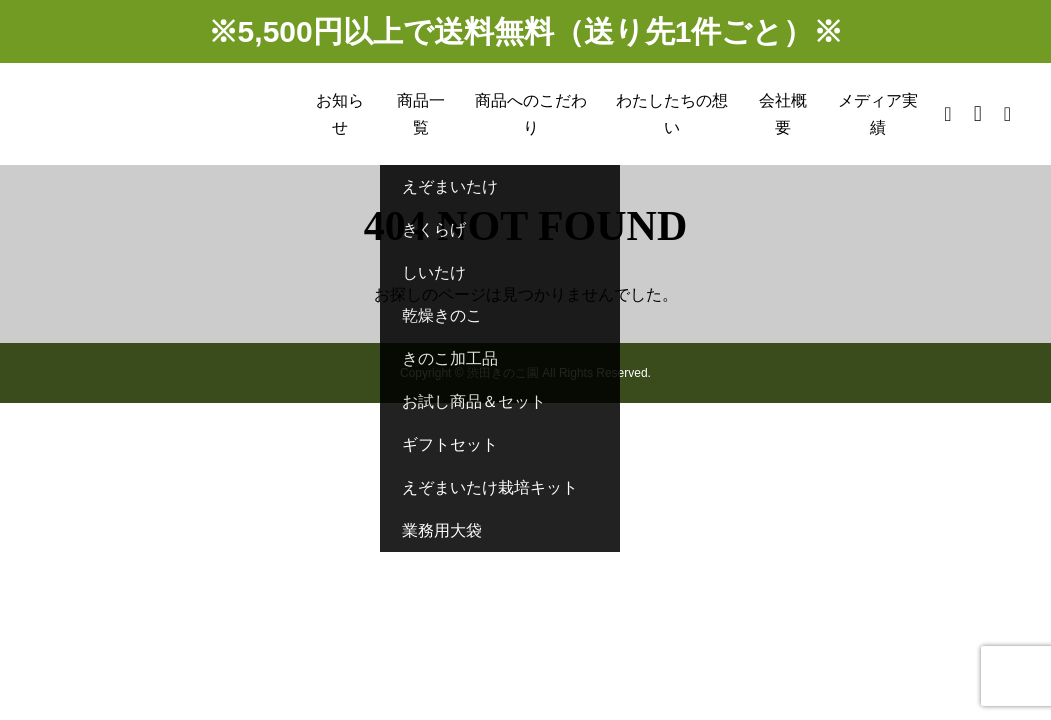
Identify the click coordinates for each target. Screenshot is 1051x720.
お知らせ (340, 114)
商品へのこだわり (531, 114)
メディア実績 (878, 114)
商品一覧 (421, 114)
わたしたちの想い (672, 114)
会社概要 (783, 114)
